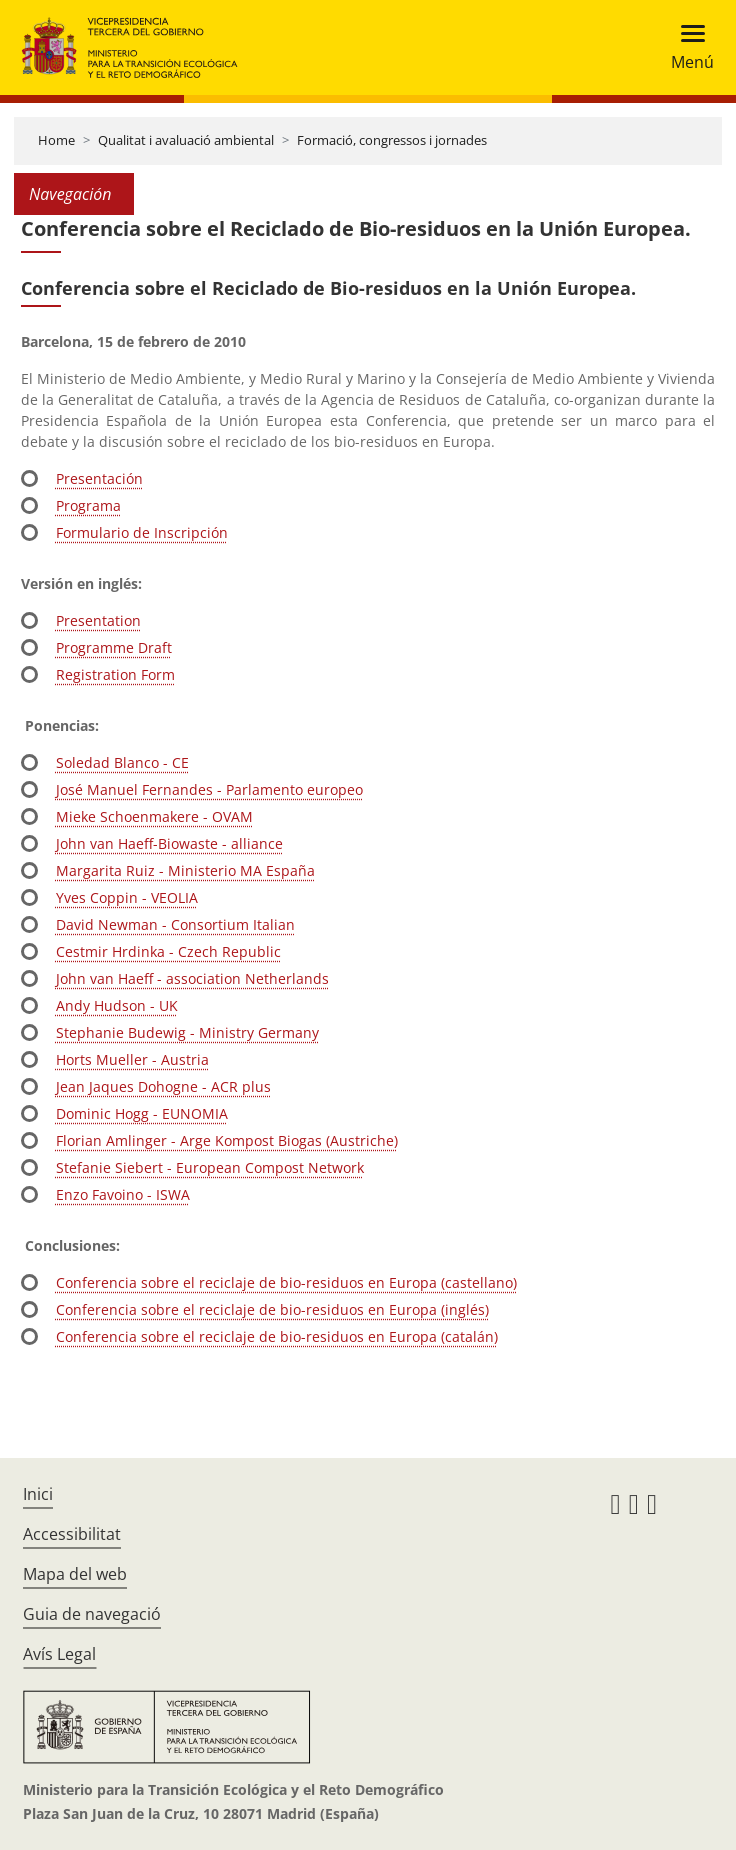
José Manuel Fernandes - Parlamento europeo (209, 789)
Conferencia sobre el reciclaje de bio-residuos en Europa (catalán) (277, 1336)
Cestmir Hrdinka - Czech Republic (168, 951)
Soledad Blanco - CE (122, 762)
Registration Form (115, 674)
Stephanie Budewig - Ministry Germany (187, 1032)
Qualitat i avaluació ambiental (186, 140)
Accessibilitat (72, 1534)
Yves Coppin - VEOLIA (127, 897)
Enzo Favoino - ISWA (123, 1194)
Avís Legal (59, 1654)
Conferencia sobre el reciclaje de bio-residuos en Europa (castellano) (286, 1282)
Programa (88, 505)
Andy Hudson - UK (117, 1005)
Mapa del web (75, 1574)
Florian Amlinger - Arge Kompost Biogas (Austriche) (227, 1140)
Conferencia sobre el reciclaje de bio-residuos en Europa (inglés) (272, 1309)
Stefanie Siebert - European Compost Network (210, 1167)
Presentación (99, 478)
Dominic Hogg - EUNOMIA (142, 1113)
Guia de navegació (92, 1614)
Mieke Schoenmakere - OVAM (154, 816)
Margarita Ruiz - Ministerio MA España (185, 870)
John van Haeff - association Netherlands (192, 978)
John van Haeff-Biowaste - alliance (169, 843)
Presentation (98, 620)
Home (56, 140)
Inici (38, 1494)
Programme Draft (114, 647)
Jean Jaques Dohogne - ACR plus (163, 1086)
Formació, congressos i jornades (392, 140)
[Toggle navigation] (686, 47)
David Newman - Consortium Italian (175, 924)
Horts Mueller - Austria (132, 1059)
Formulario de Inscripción (142, 532)
